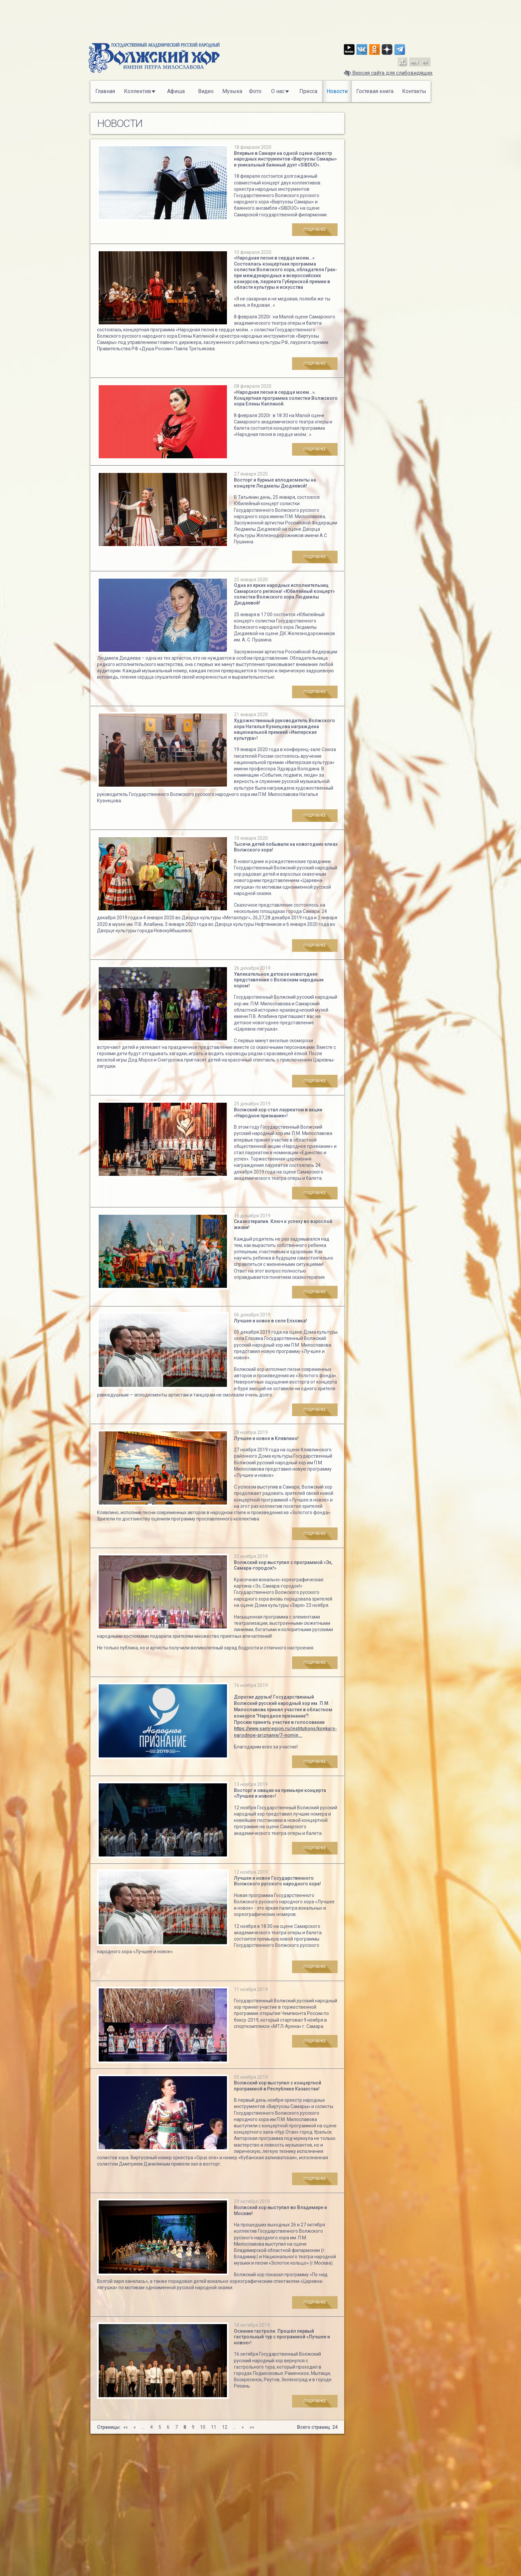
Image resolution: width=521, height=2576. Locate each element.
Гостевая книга (374, 91)
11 (213, 2427)
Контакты (414, 91)
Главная (105, 91)
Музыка (232, 91)
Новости (337, 91)
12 (224, 2427)
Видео (206, 91)
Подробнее (321, 229)
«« (125, 2427)
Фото (255, 91)
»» (252, 2427)
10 (202, 2427)
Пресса (308, 91)
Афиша (176, 91)
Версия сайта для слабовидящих (388, 73)
